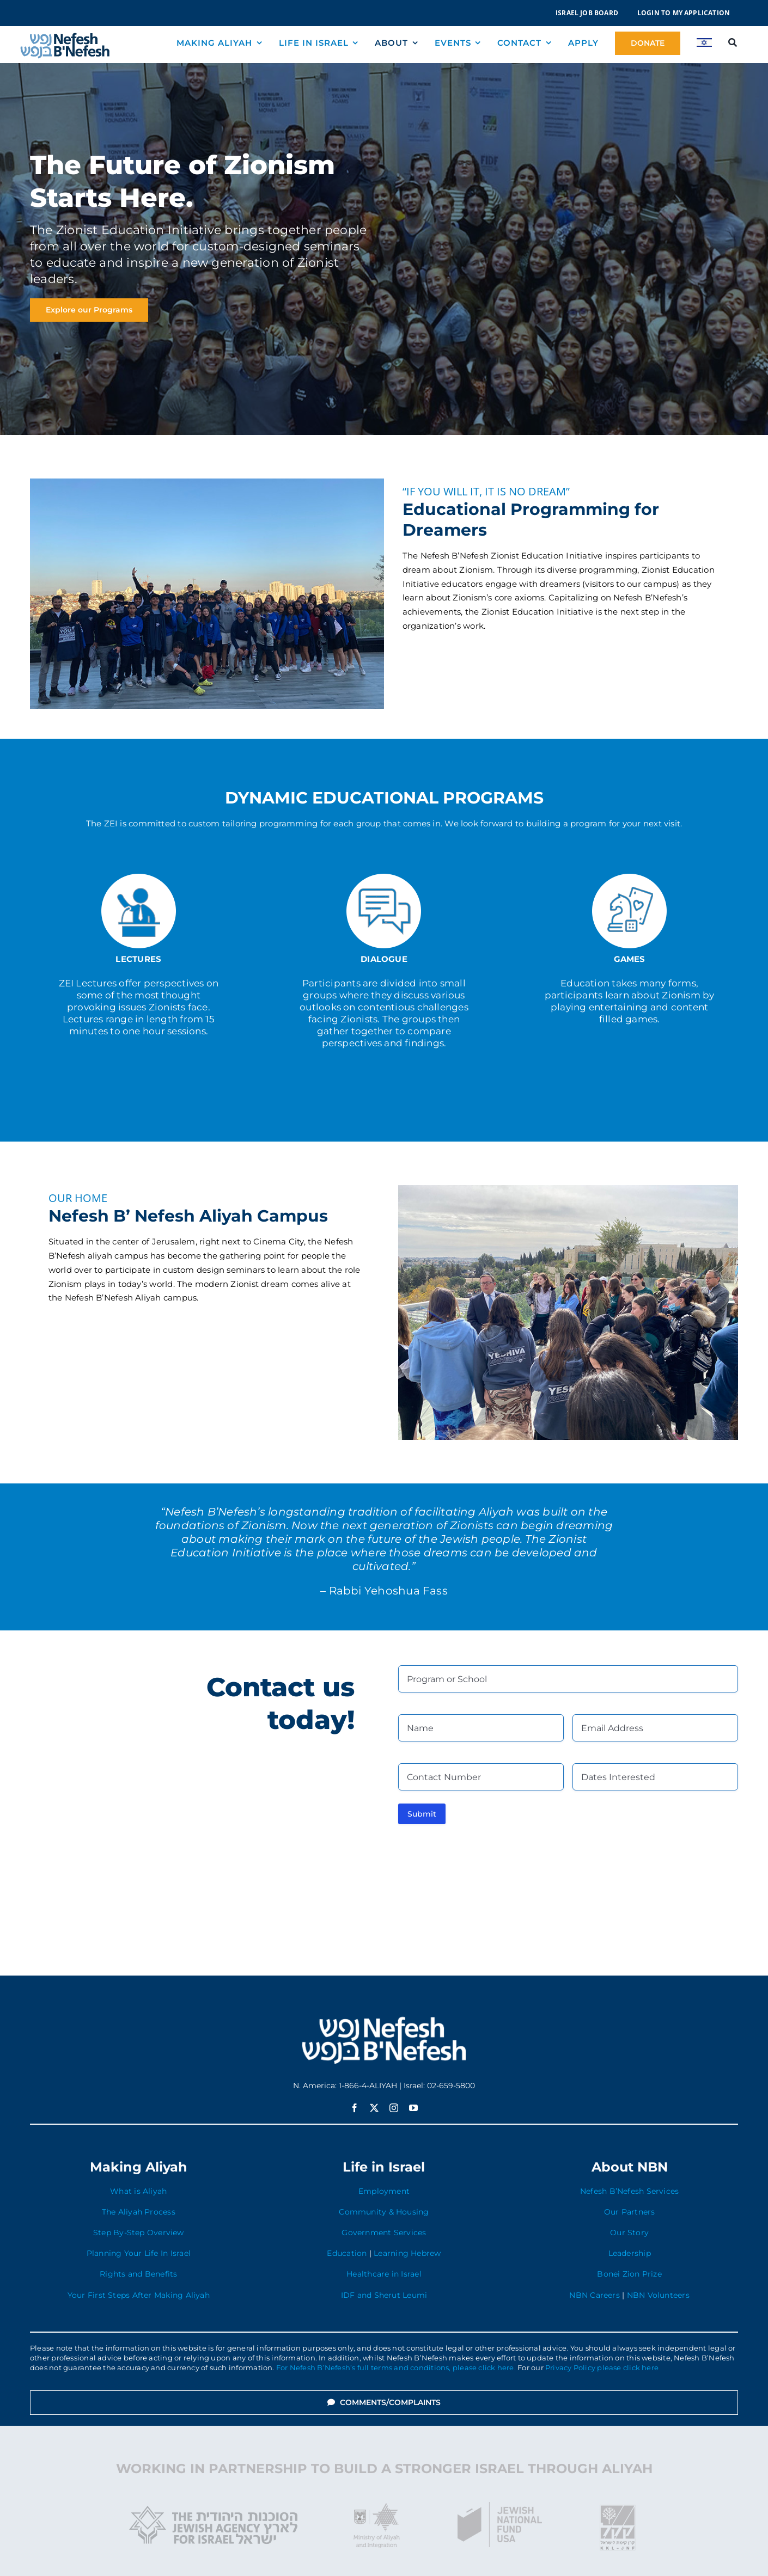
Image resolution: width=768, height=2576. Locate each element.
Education (347, 2253)
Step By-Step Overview (138, 2232)
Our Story (629, 2232)
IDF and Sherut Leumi (384, 2295)
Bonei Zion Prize (629, 2274)
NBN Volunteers (658, 2295)
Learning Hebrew (407, 2253)
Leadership (629, 2253)
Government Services (384, 2232)
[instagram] (393, 2107)
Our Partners (629, 2212)
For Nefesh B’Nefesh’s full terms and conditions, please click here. (396, 2367)
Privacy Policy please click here (602, 2367)
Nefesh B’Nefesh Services (629, 2191)
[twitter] (374, 2107)
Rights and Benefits (138, 2274)
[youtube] (413, 2107)
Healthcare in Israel (384, 2274)
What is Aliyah (138, 2191)
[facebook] (354, 2107)
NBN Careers (594, 2295)
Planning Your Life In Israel (139, 2253)
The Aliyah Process (138, 2212)
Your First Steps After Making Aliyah (139, 2295)
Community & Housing (384, 2212)
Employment (384, 2191)
